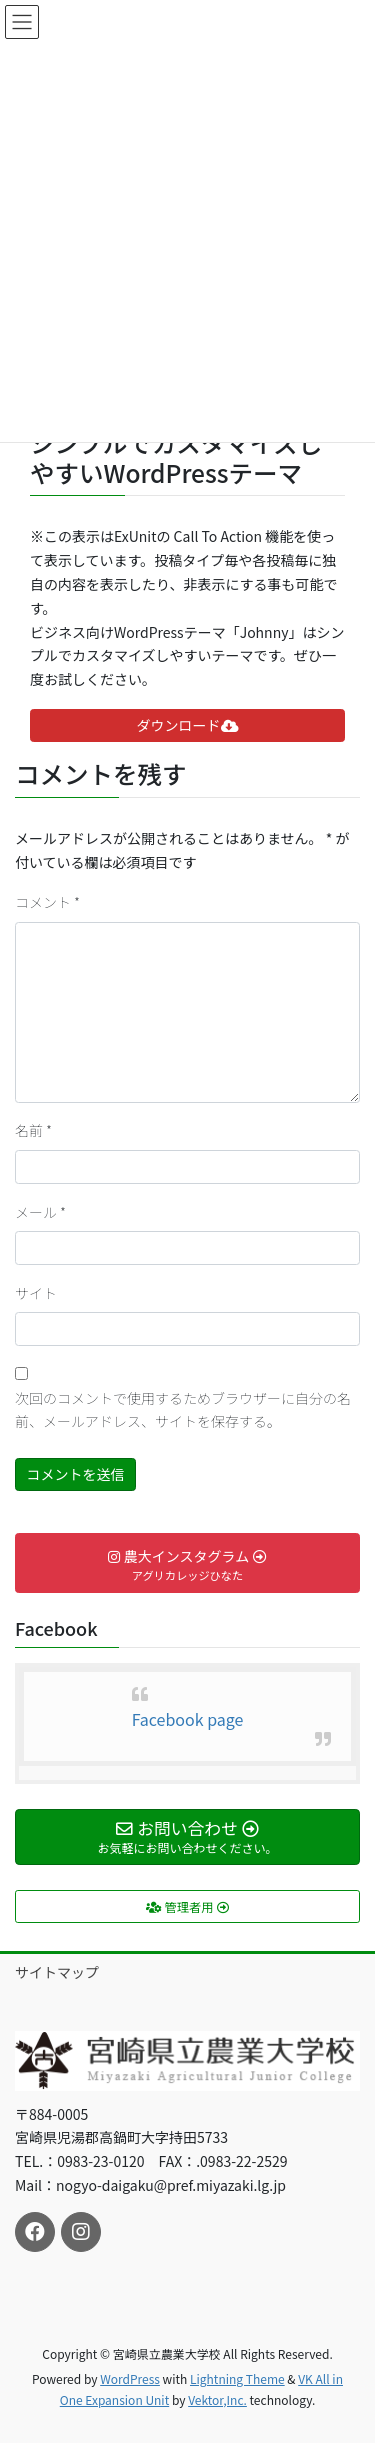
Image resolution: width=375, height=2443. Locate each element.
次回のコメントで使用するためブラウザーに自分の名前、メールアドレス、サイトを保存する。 (183, 1410)
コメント (47, 902)
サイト (36, 1293)
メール (40, 1212)
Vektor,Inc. (217, 2399)
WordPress (130, 2378)
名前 (33, 1130)
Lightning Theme (237, 2378)
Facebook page (188, 1719)
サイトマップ (57, 1972)
